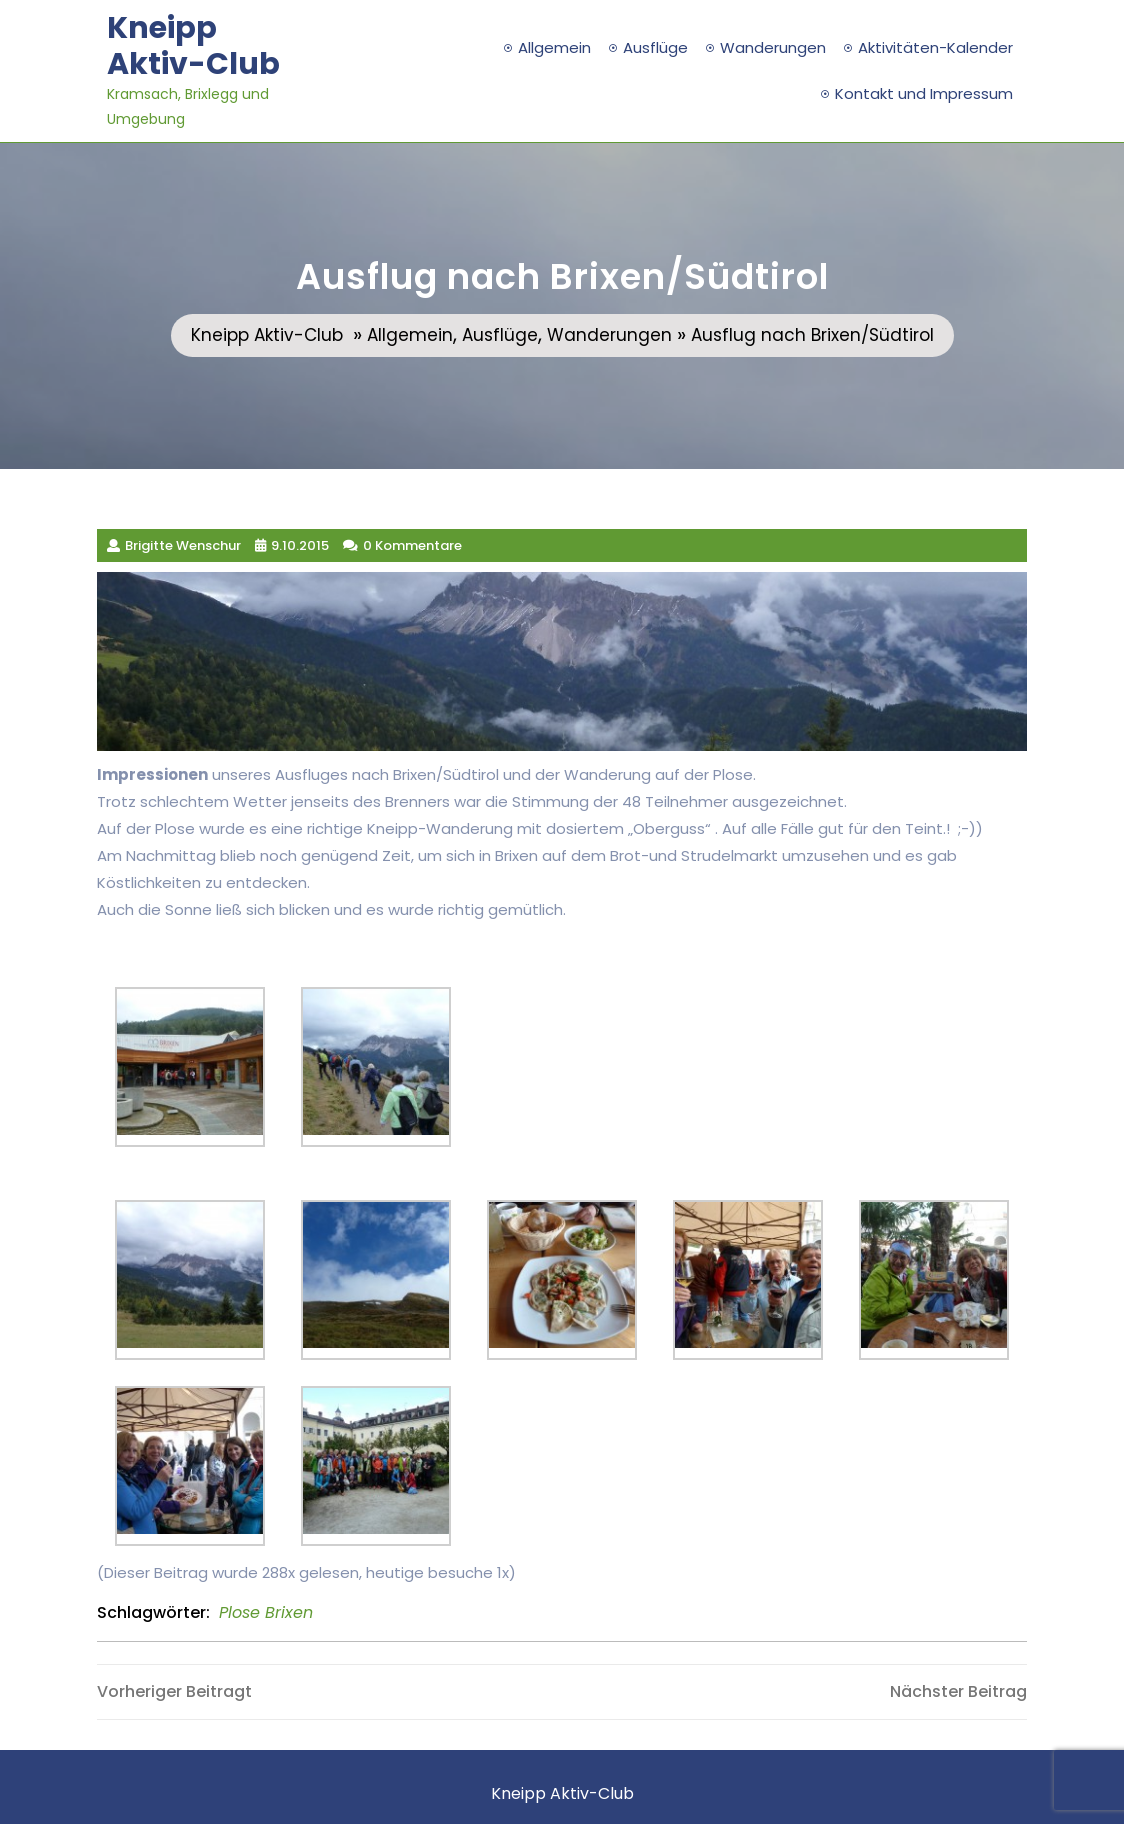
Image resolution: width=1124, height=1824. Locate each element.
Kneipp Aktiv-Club (193, 46)
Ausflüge (655, 47)
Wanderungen (773, 47)
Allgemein (554, 47)
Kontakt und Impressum (924, 93)
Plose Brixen (266, 1612)
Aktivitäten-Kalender (935, 47)
